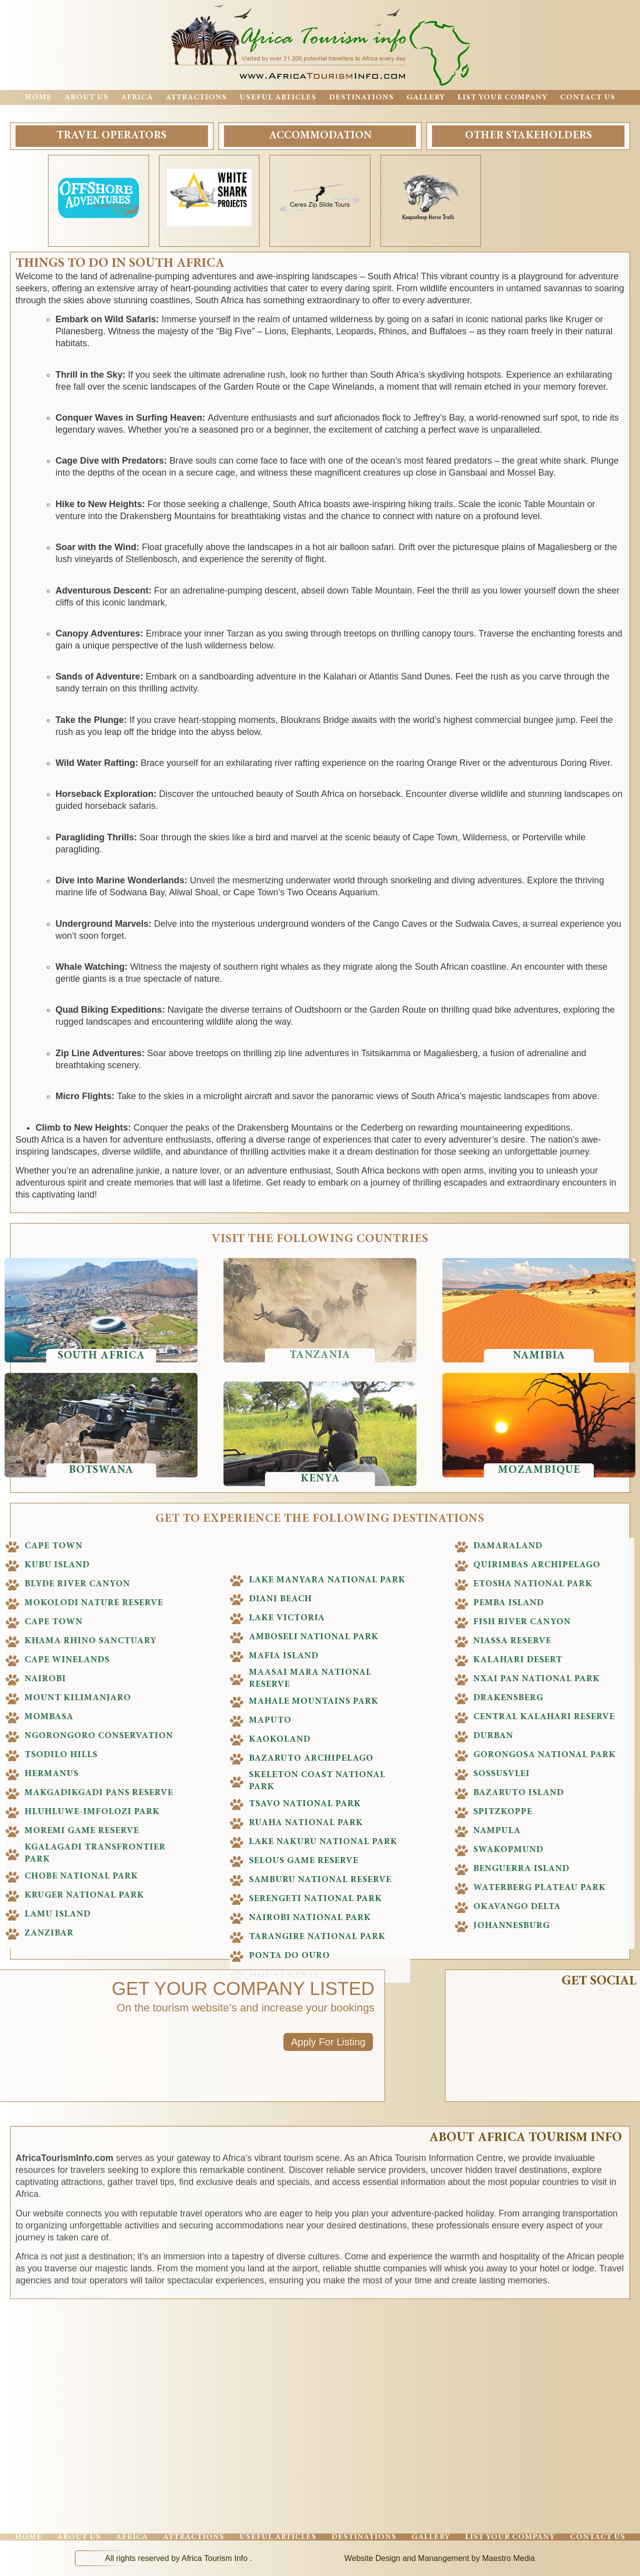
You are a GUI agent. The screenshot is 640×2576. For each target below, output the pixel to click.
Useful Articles (278, 97)
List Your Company (503, 97)
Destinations (361, 97)
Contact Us (588, 97)
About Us (86, 97)
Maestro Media (508, 2558)
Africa (137, 97)
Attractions (196, 97)
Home (38, 97)
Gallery (425, 97)
